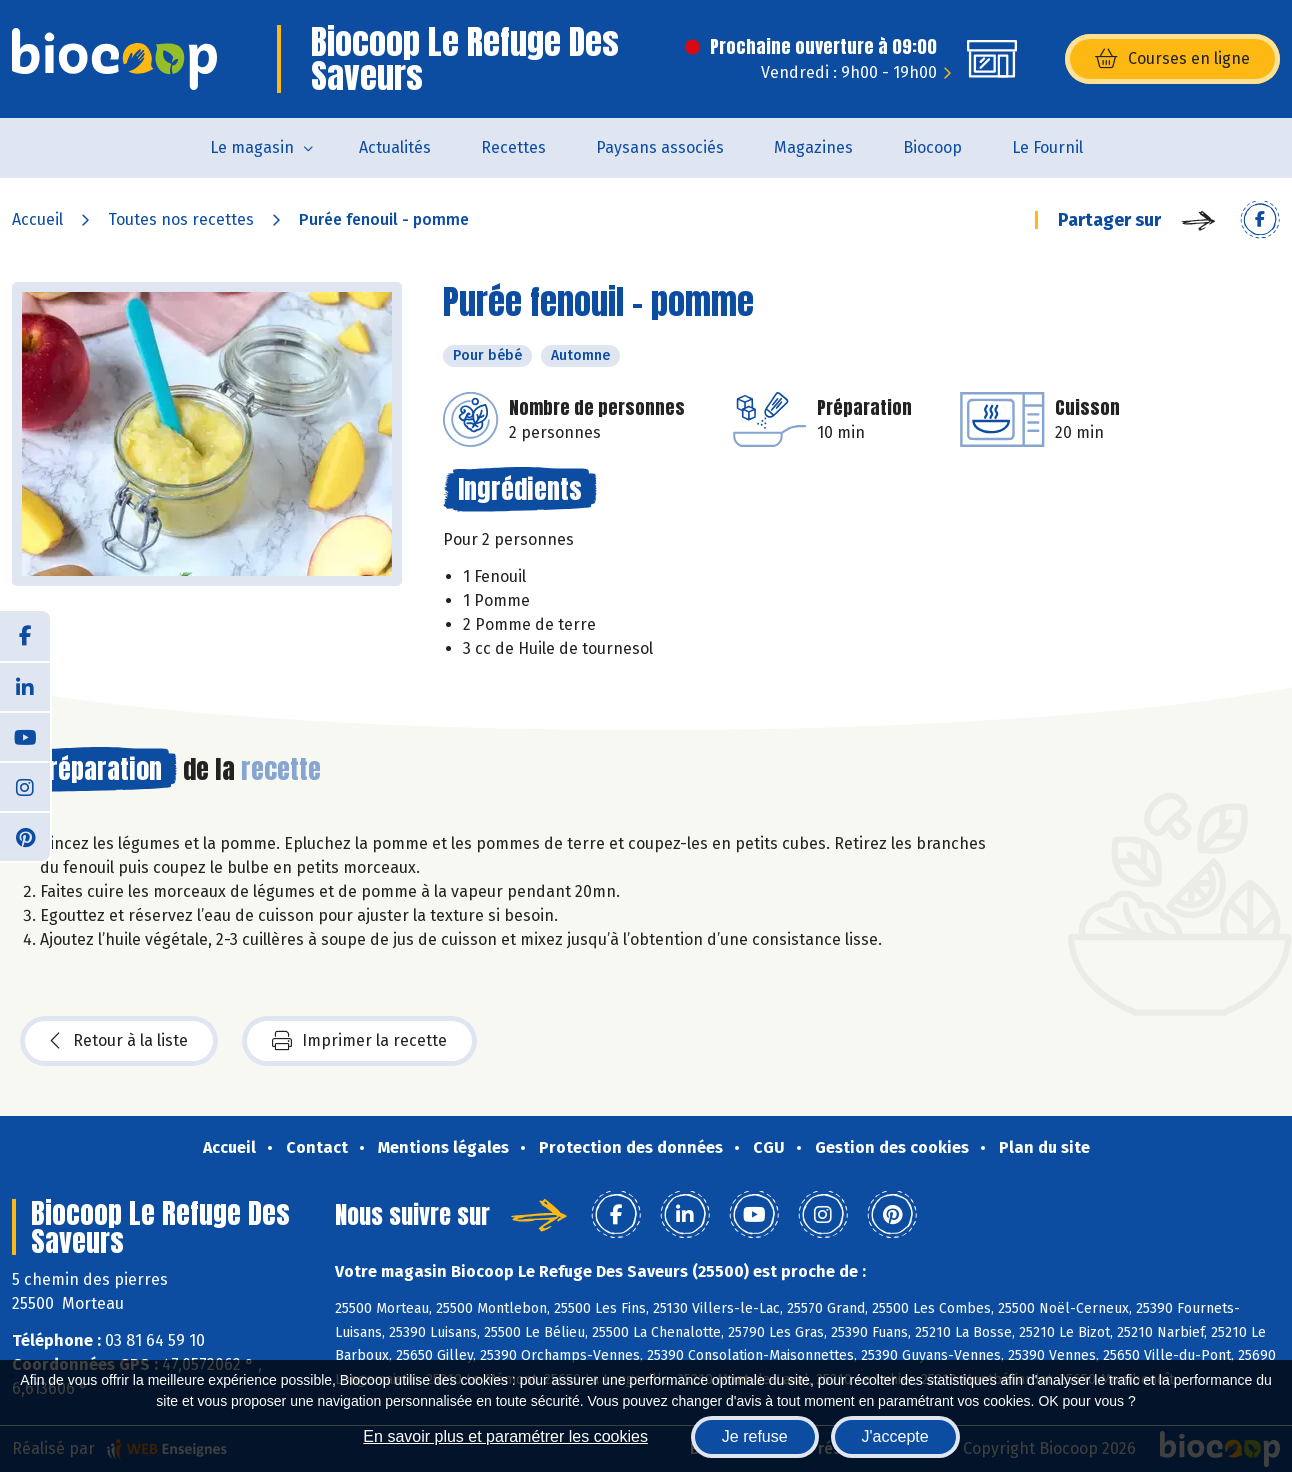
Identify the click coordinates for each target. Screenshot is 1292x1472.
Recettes (513, 147)
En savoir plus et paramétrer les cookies (505, 1436)
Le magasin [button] (252, 147)
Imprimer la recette (359, 1041)
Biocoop (932, 147)
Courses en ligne (1172, 59)
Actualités (395, 147)
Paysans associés (660, 147)
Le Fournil (1047, 147)
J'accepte (895, 1436)
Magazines (813, 147)
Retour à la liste (119, 1041)
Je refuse (755, 1436)
